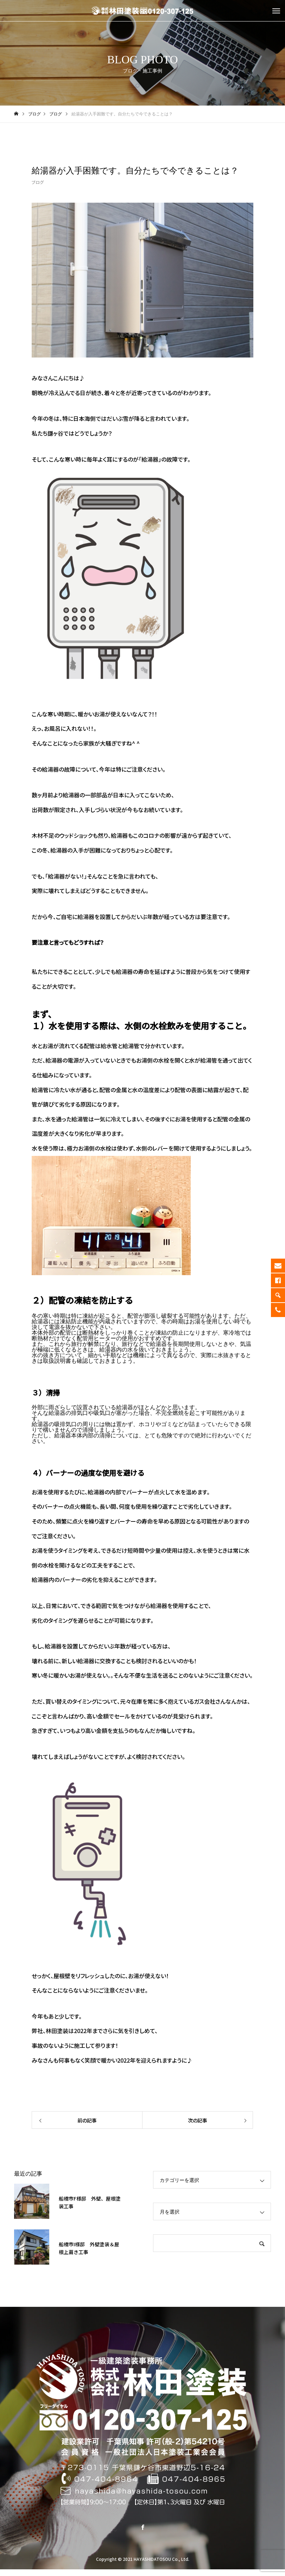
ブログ (38, 182)
